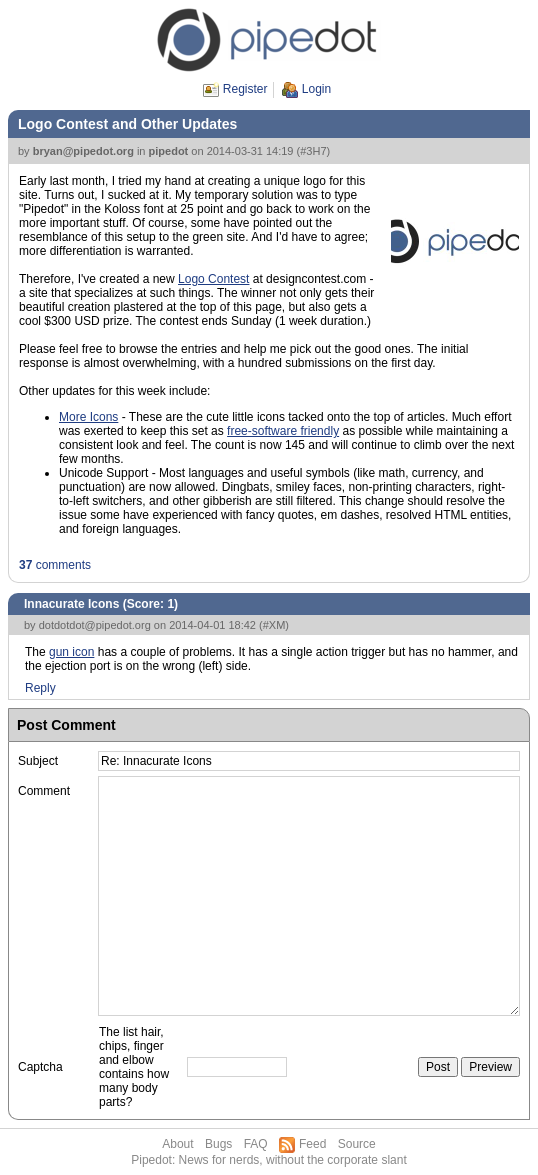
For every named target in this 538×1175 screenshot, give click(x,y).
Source (357, 1144)
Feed (312, 1144)
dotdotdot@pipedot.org (95, 625)
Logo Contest (213, 279)
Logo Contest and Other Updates (127, 124)
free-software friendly (283, 431)
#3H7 (313, 151)
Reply (40, 688)
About (177, 1144)
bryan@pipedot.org (83, 151)
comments (55, 565)
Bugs (218, 1144)
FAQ (256, 1144)
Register (245, 89)
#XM (274, 625)
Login (316, 89)
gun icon (71, 652)
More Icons (88, 417)
